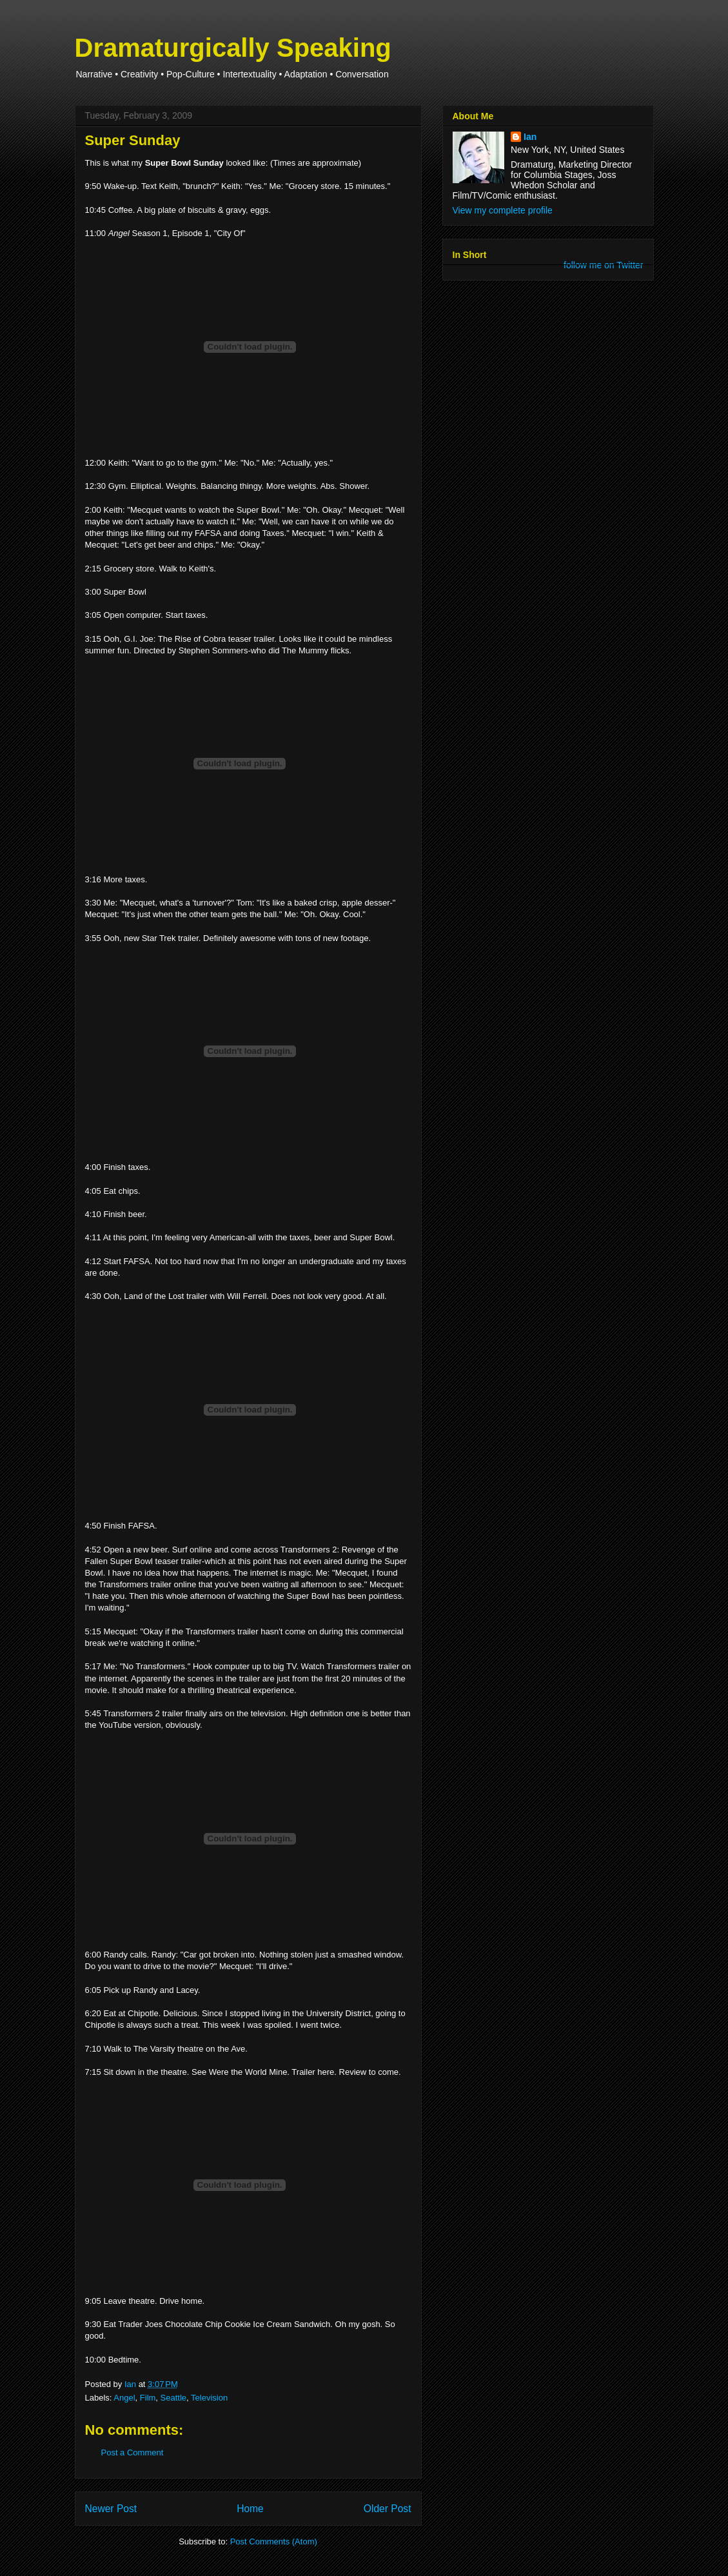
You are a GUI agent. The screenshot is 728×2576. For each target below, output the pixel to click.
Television (209, 2398)
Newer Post (111, 2508)
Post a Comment (132, 2452)
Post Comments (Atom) (273, 2541)
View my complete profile (503, 210)
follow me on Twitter (603, 265)
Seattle (173, 2398)
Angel (124, 2398)
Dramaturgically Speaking (233, 48)
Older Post (387, 2508)
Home (250, 2508)
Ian (530, 137)
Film (148, 2398)
